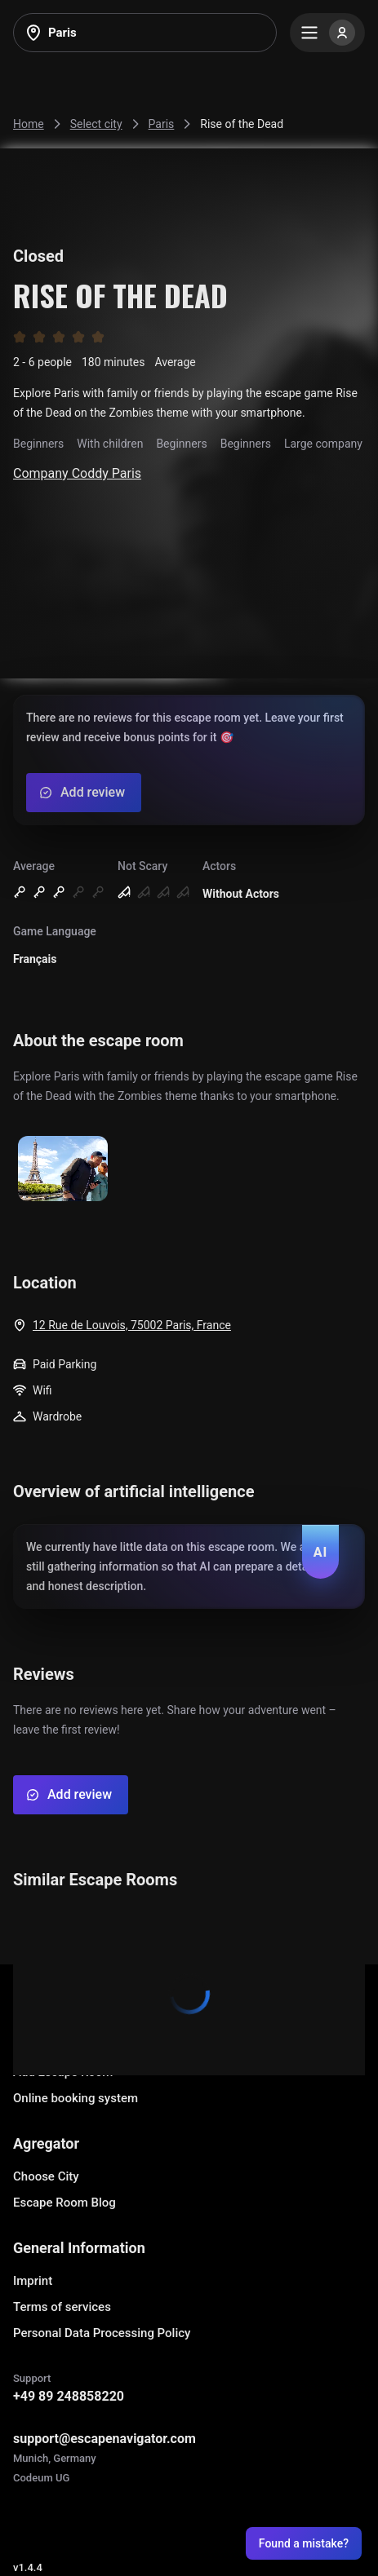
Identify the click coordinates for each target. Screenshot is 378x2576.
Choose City (46, 2176)
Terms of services (62, 2307)
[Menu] (327, 32)
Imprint (32, 2280)
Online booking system (75, 2098)
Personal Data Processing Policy (101, 2333)
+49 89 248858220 (68, 2396)
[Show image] (63, 1169)
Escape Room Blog (64, 2202)
